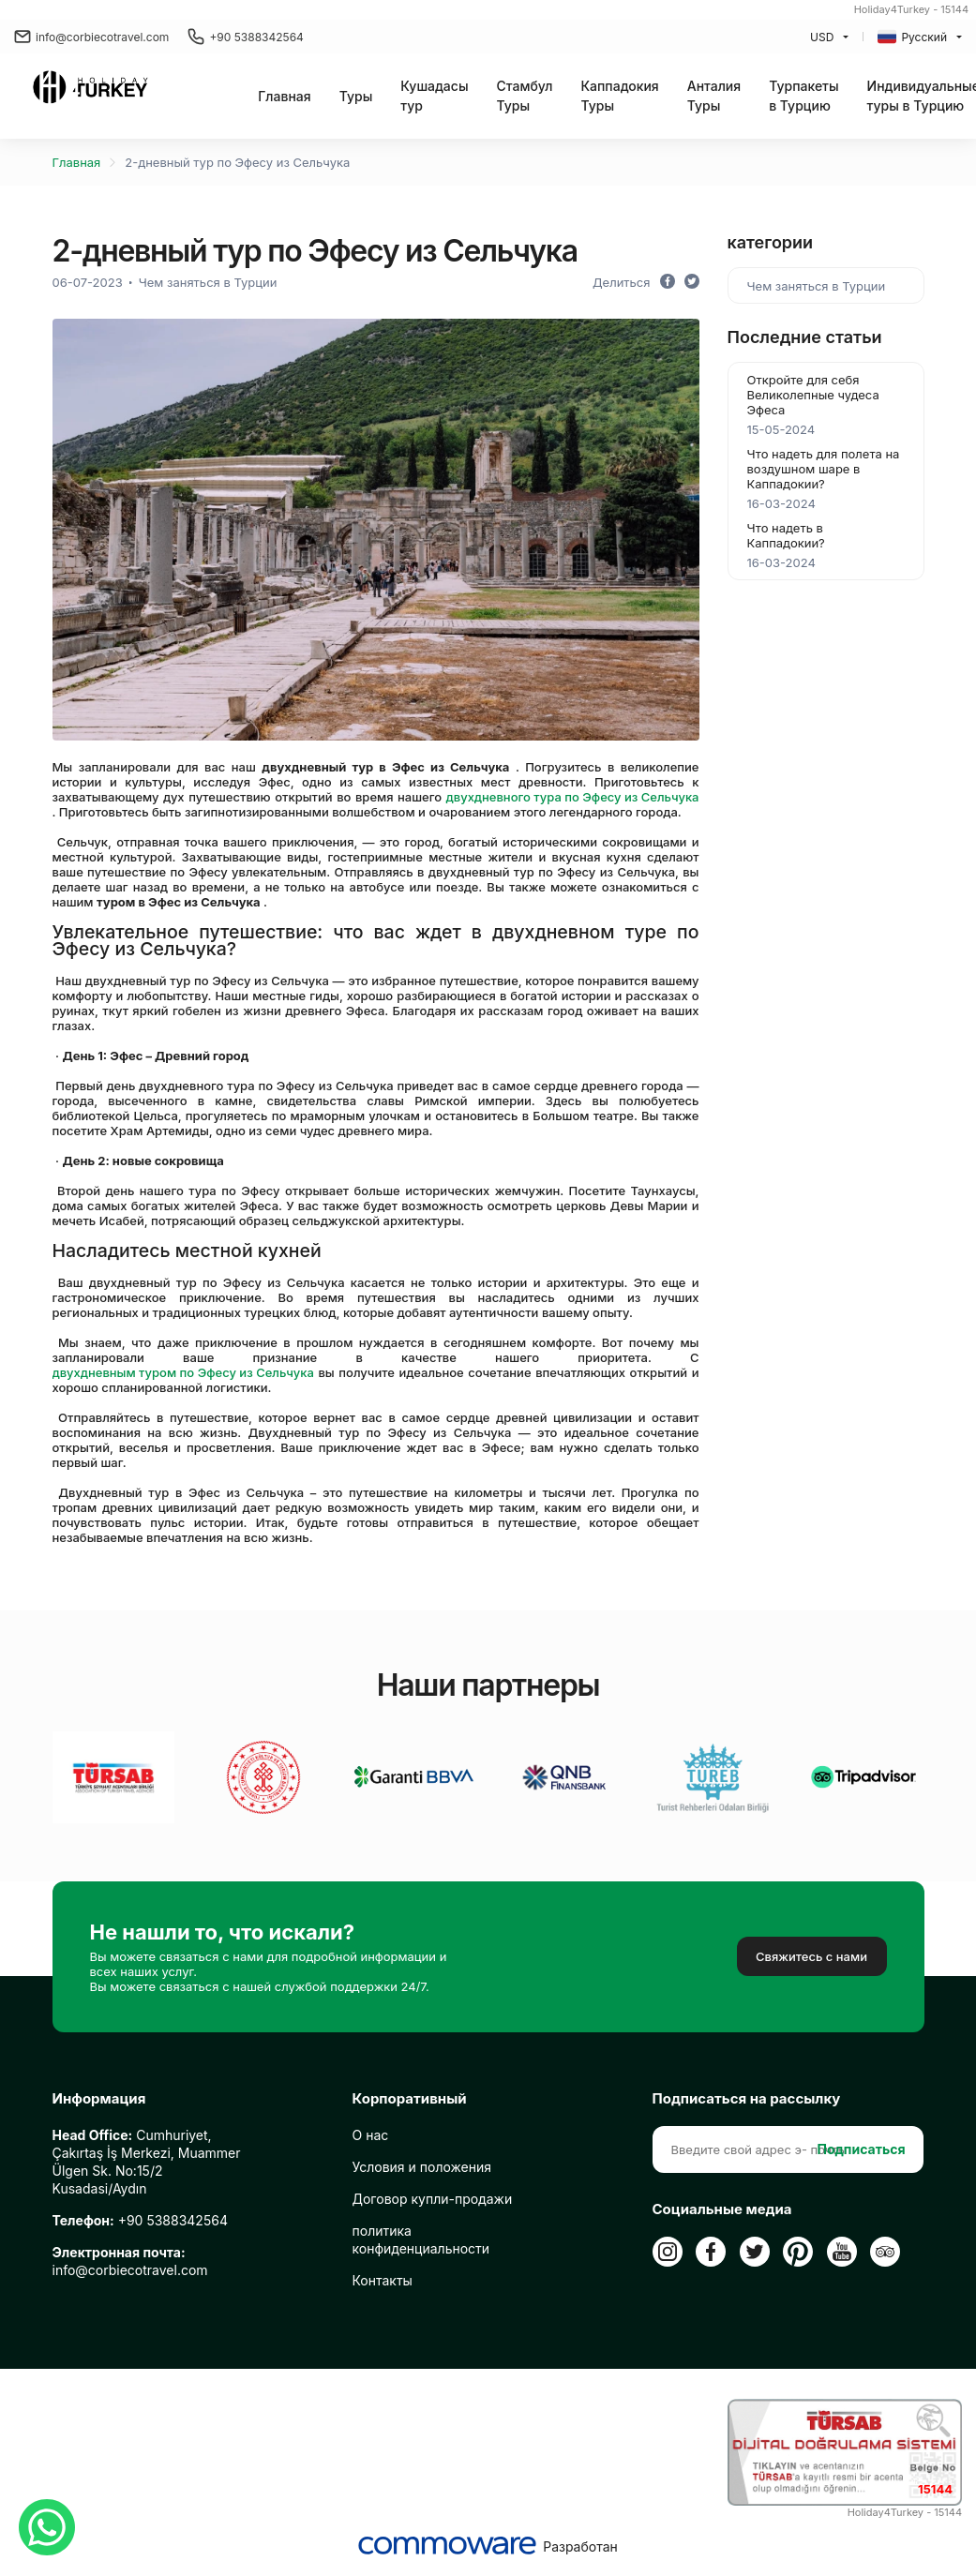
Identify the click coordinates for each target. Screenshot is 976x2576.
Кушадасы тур (434, 95)
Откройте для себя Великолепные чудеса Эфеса (813, 394)
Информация (99, 2098)
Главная (284, 96)
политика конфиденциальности (421, 2239)
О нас (371, 2135)
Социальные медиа (722, 2209)
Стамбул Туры (525, 95)
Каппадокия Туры (619, 95)
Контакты (383, 2280)
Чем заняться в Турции (208, 282)
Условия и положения (422, 2167)
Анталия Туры (714, 95)
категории (771, 242)
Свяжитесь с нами (811, 1956)
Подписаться (862, 2149)
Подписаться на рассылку (747, 2098)
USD (821, 37)
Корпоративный (410, 2098)
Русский (912, 36)
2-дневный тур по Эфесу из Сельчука (237, 162)
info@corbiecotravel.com (91, 36)
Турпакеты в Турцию (803, 95)
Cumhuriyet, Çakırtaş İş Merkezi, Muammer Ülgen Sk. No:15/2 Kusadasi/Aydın (147, 2161)
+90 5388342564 (246, 36)
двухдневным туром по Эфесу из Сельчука (183, 1372)
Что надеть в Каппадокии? (786, 535)
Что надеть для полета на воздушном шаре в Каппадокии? (823, 468)
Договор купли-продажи (433, 2199)
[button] (356, 96)
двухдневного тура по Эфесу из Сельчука (572, 796)
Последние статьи (805, 337)
